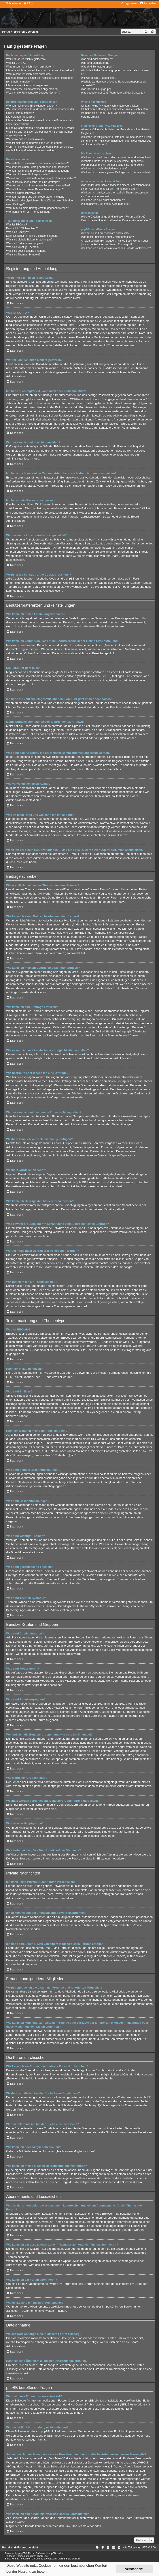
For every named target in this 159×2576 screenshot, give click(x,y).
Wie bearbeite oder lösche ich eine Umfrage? (33, 182)
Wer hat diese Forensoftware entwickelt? (105, 233)
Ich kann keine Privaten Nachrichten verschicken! (110, 105)
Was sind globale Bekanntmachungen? (29, 239)
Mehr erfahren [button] (60, 2571)
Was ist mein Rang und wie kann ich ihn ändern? (35, 142)
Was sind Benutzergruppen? (98, 66)
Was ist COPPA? (16, 62)
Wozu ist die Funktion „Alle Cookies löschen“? (33, 92)
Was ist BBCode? (16, 224)
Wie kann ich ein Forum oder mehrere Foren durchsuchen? (116, 157)
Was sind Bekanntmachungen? (24, 243)
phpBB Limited (78, 738)
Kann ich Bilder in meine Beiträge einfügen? (32, 235)
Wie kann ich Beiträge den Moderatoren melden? (35, 196)
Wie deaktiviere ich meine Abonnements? (105, 203)
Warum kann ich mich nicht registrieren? (30, 66)
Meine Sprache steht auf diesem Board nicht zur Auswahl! (40, 127)
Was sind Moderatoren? (95, 62)
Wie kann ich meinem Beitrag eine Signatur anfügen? (37, 170)
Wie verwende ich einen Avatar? (25, 139)
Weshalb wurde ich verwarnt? (23, 193)
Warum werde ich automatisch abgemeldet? (32, 89)
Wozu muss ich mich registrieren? (26, 59)
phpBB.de (106, 738)
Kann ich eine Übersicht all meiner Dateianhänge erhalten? (116, 220)
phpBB (22, 2553)
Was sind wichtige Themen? (23, 247)
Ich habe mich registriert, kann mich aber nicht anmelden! (40, 70)
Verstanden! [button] (134, 2569)
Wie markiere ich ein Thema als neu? (28, 211)
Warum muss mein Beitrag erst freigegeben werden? (37, 208)
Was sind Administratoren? (97, 59)
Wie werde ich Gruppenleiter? (98, 77)
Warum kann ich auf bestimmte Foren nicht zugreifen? (38, 185)
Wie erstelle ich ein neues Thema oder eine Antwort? (37, 163)
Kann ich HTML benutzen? (22, 228)
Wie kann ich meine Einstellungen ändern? (31, 105)
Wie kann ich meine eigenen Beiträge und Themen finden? (115, 172)
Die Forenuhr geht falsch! (21, 116)
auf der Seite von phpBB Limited (103, 2408)
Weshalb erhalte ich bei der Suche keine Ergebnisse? (112, 161)
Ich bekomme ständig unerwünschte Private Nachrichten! (115, 109)
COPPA (75, 399)
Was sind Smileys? (17, 232)
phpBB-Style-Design (69, 2558)
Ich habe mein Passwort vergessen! (27, 85)
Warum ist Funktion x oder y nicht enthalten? (107, 236)
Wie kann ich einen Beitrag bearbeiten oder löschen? (37, 167)
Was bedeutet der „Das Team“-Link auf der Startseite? (113, 92)
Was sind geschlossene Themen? (26, 250)
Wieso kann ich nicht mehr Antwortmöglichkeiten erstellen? (41, 178)
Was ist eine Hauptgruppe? (97, 89)
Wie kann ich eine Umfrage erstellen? (28, 174)
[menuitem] (27, 3)
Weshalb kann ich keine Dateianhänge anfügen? (35, 189)
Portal (6, 31)
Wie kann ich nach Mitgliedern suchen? (104, 168)
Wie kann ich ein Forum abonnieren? (103, 200)
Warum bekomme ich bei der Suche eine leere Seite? (112, 164)
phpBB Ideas (52, 2435)
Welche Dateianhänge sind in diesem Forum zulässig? (113, 216)
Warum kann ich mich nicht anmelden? (29, 74)
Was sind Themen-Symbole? (23, 254)
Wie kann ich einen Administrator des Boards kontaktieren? (116, 248)
